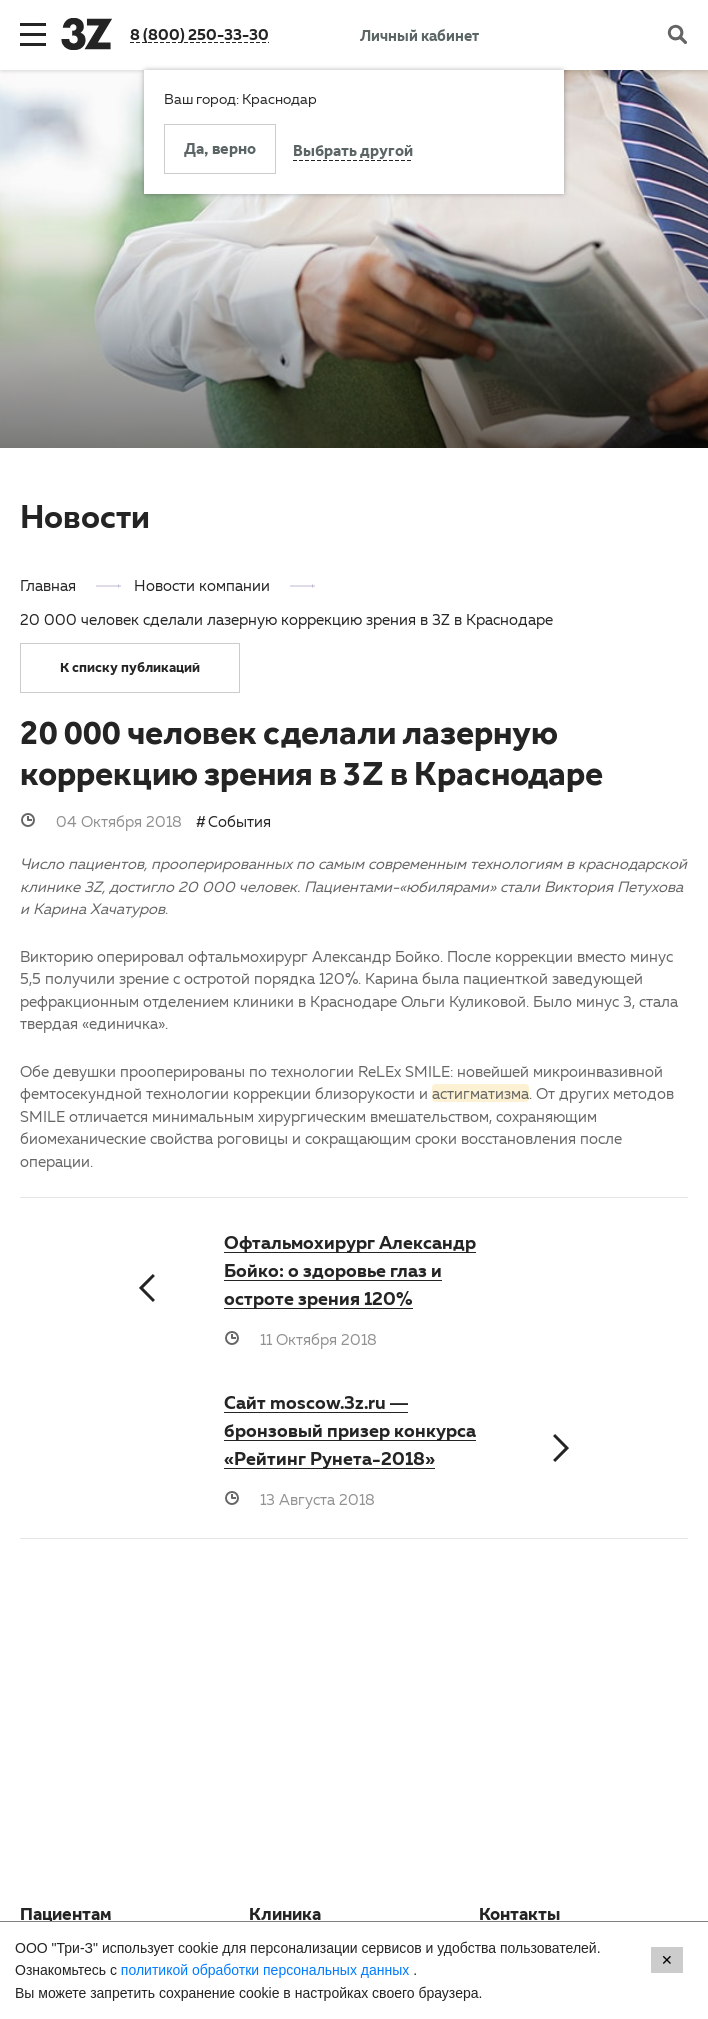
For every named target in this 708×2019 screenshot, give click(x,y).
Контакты (519, 1917)
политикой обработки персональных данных (267, 1970)
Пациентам (66, 1917)
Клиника (285, 1917)
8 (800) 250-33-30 (199, 34)
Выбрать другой (353, 153)
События (239, 821)
